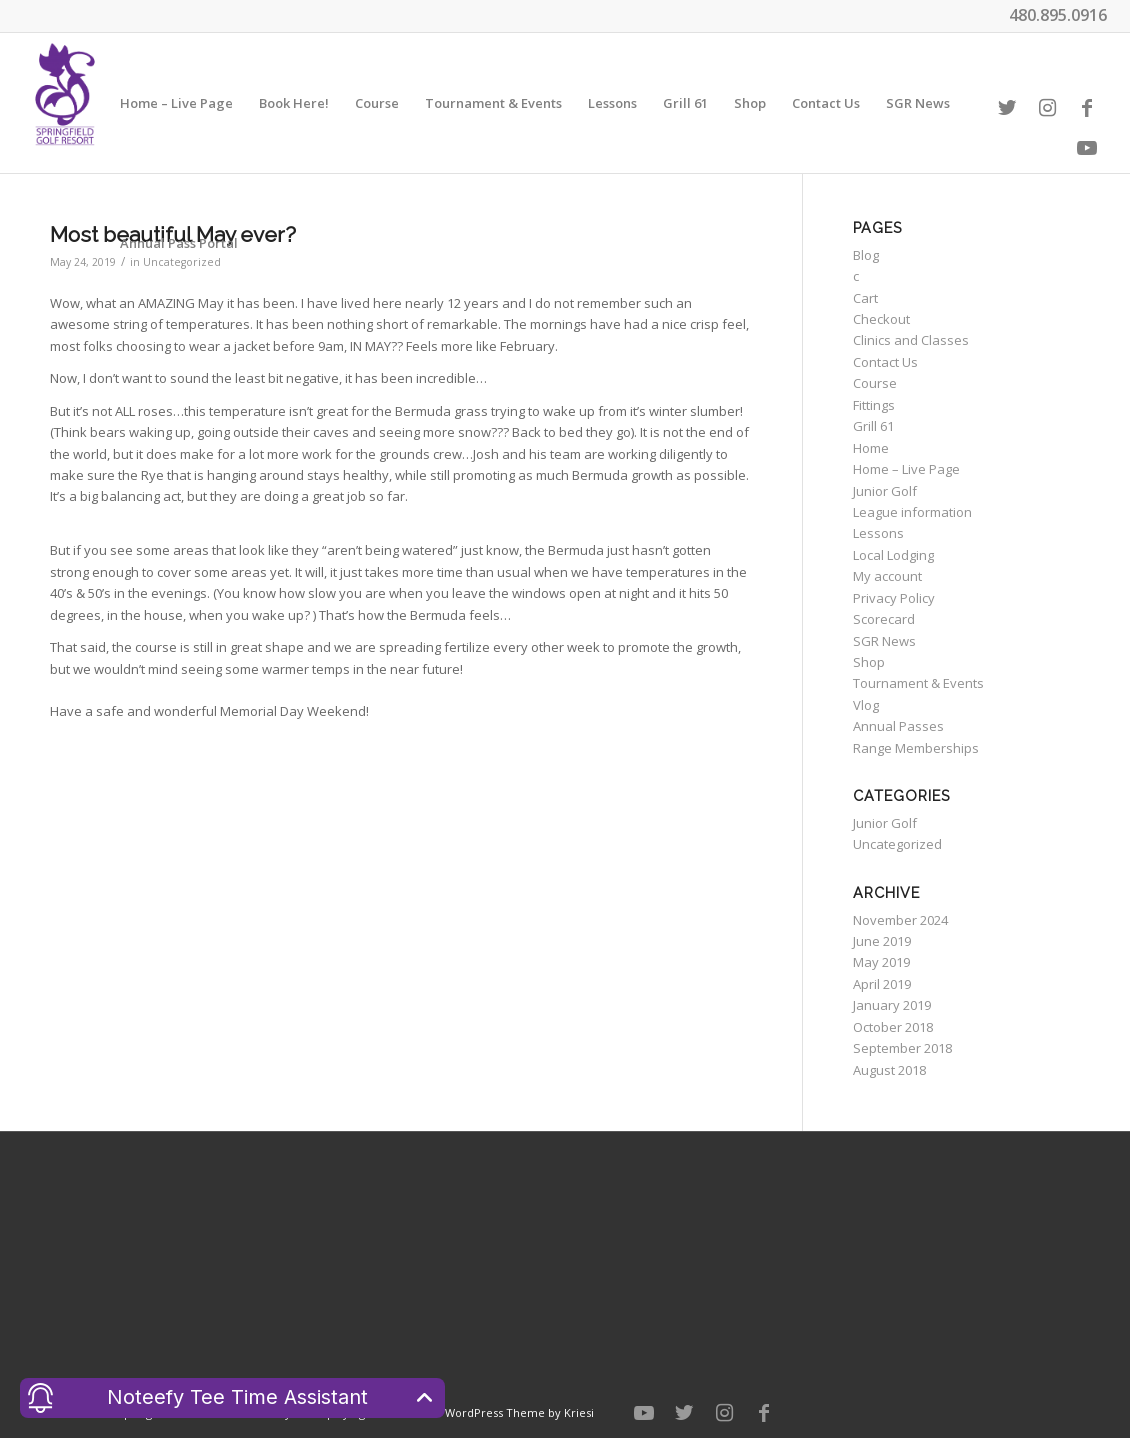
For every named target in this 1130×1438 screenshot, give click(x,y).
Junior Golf (885, 491)
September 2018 (902, 1048)
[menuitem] (176, 103)
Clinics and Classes (911, 340)
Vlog (866, 705)
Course (875, 383)
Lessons (878, 533)
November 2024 (900, 920)
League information (912, 512)
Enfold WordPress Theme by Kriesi (501, 1412)
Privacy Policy (894, 598)
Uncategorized (897, 844)
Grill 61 (873, 426)
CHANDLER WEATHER (565, 1252)
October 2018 (893, 1027)
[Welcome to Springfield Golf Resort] (65, 103)
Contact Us (885, 362)
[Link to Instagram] (1047, 108)
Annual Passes (898, 726)
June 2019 (882, 941)
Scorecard (884, 619)
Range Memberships (916, 748)
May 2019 (881, 962)
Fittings (874, 405)
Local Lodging (893, 555)
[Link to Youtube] (1087, 148)
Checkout (881, 319)
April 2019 (882, 984)
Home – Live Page (906, 469)
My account (887, 576)
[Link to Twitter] (1007, 108)
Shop (869, 662)
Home (871, 448)
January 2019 (892, 1005)
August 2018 (889, 1070)
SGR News (884, 641)
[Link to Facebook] (1087, 108)
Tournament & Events (918, 683)
